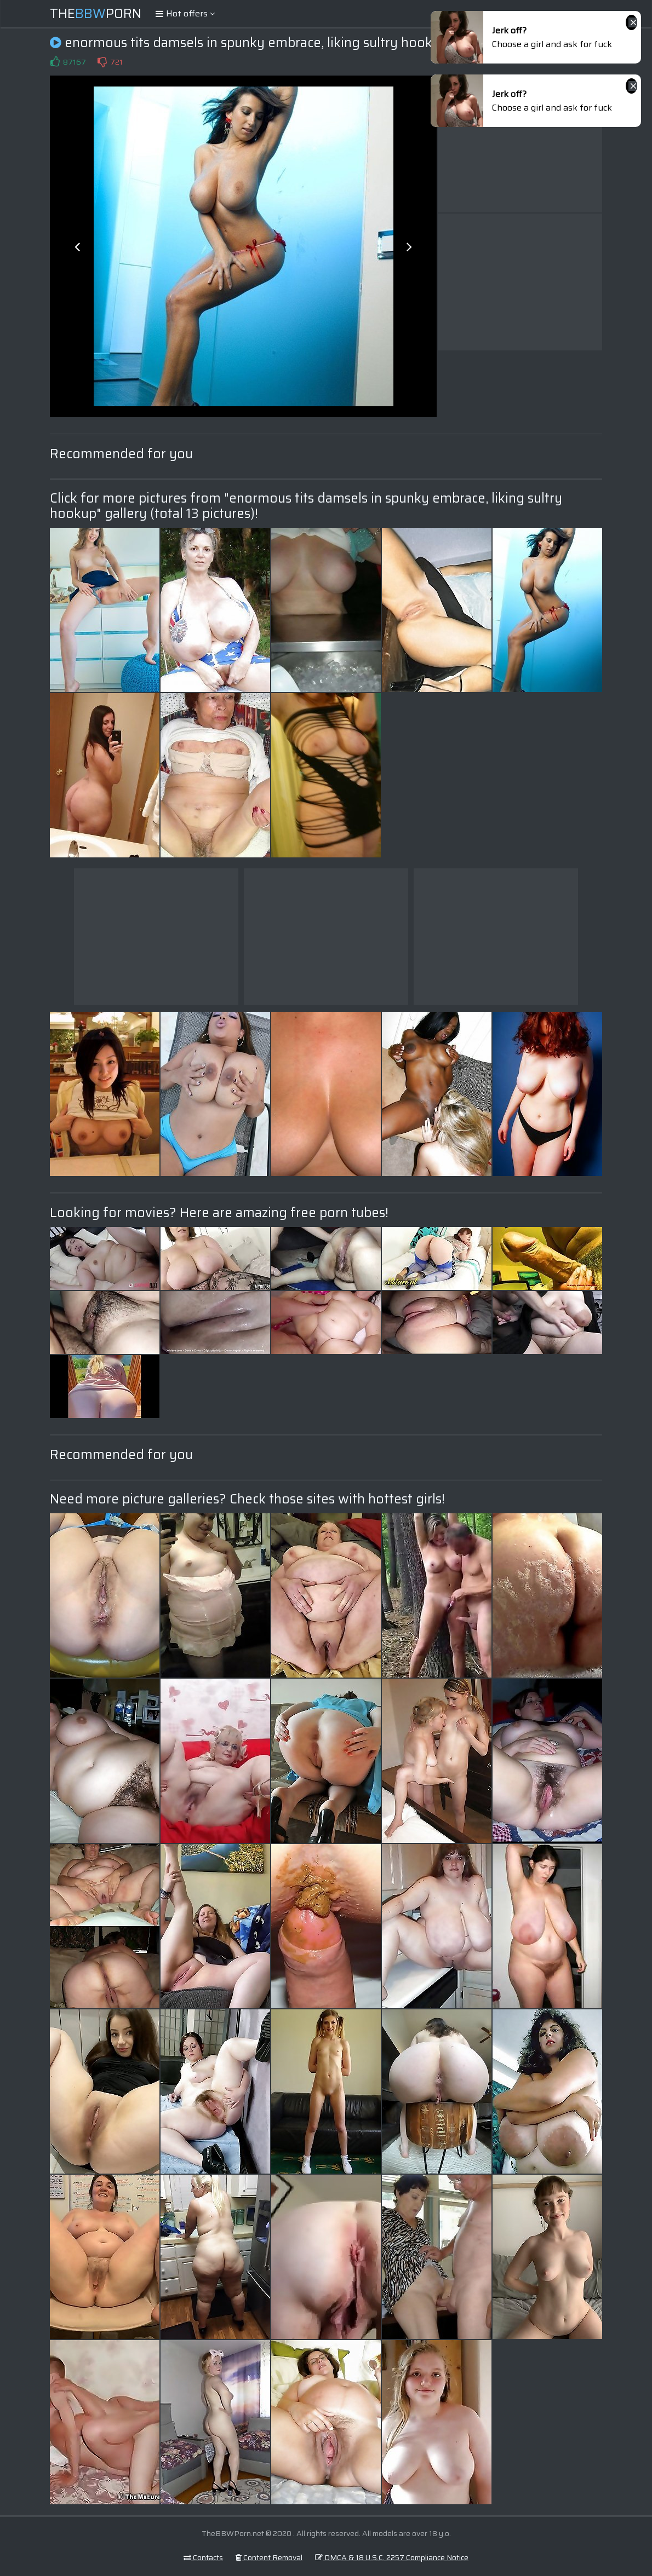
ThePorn (95, 13)
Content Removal (269, 2557)
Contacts (203, 2557)
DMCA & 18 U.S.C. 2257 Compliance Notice (391, 2557)
